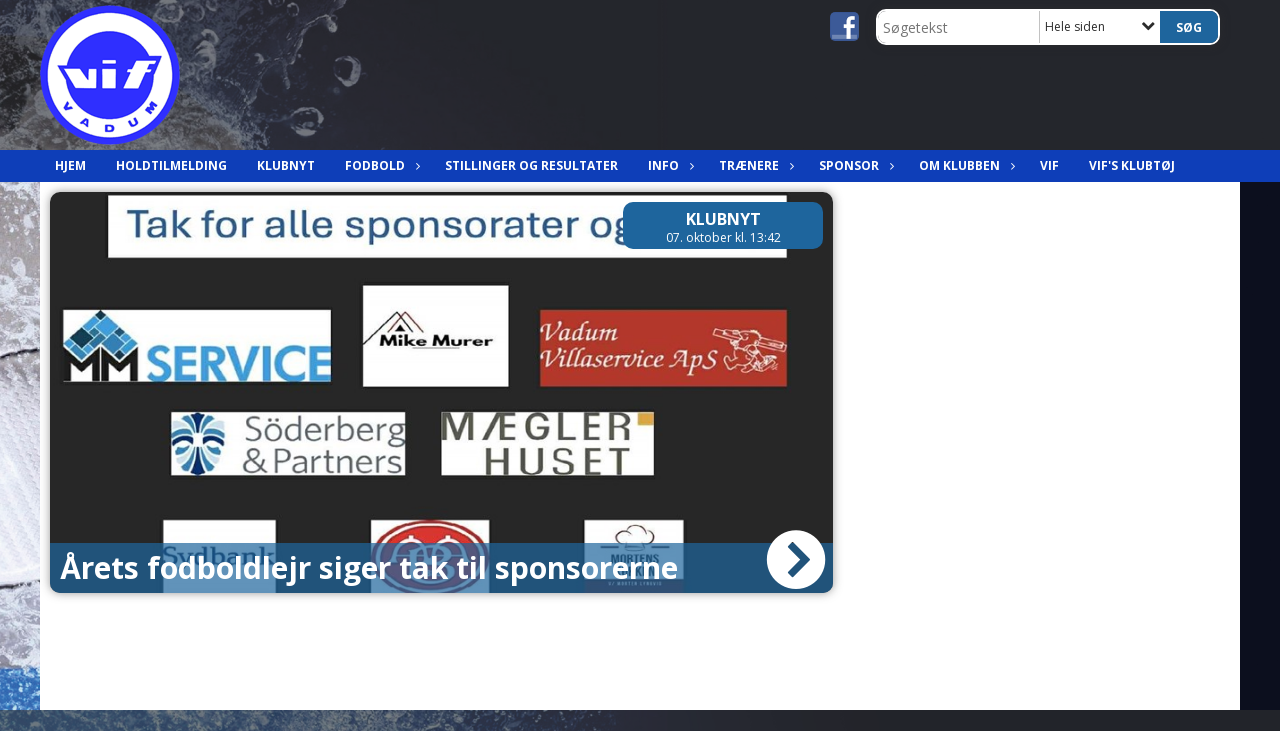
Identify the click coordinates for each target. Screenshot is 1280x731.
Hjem (70, 165)
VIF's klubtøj (1132, 165)
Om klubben (964, 165)
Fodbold (380, 165)
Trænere (754, 165)
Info (668, 165)
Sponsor (854, 165)
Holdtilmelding (171, 165)
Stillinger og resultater (531, 165)
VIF (1049, 165)
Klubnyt (286, 165)
